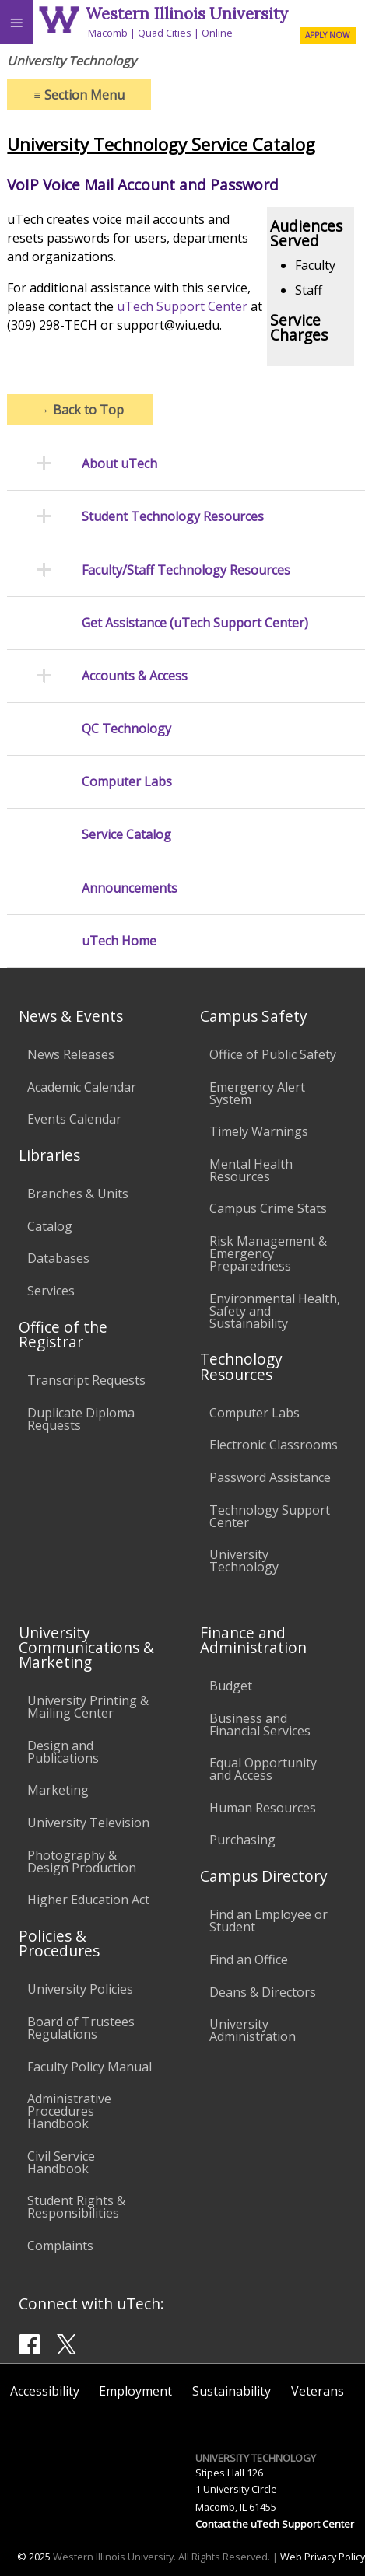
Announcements (129, 888)
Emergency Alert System (257, 1093)
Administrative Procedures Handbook (69, 2111)
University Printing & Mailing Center (88, 1706)
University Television (88, 1822)
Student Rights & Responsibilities (76, 2206)
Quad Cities (164, 33)
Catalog (49, 1226)
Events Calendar (74, 1118)
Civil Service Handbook (61, 2162)
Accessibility (44, 2390)
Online (217, 33)
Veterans (317, 2390)
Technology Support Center (269, 1516)
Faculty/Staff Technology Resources (186, 570)
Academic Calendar (81, 1087)
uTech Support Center (182, 306)
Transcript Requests (86, 1380)
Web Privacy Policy (322, 2557)
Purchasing (242, 1839)
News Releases (70, 1054)
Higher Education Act (88, 1899)
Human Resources (262, 1807)
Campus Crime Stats (268, 1208)
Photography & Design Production (81, 1861)
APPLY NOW (327, 35)
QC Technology (126, 729)
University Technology (244, 1560)
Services (51, 1290)
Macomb (108, 33)
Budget (230, 1685)
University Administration (252, 2030)
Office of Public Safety (272, 1054)
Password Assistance (270, 1477)
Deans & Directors (262, 1992)
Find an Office (248, 1959)
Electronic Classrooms (273, 1444)
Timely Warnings (258, 1131)
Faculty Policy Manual (89, 2066)
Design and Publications (63, 1752)
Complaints (60, 2245)
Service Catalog (126, 834)
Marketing (58, 1789)
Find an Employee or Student (268, 1920)
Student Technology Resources (173, 516)
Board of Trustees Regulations (81, 2028)
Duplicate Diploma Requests (81, 1419)
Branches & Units (77, 1193)
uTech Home (119, 941)
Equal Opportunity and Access (263, 1769)
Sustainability (231, 2390)
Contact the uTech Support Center (274, 2524)
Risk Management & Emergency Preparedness (268, 1253)
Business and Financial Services (260, 1724)
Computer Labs (127, 781)
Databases (58, 1258)
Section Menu (78, 95)
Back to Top (80, 410)
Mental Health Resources (251, 1170)
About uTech (119, 463)
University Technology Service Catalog (161, 144)
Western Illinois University (187, 13)
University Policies (80, 1989)
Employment (135, 2390)
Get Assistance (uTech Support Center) (195, 623)
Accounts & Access (135, 676)
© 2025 (34, 2557)
